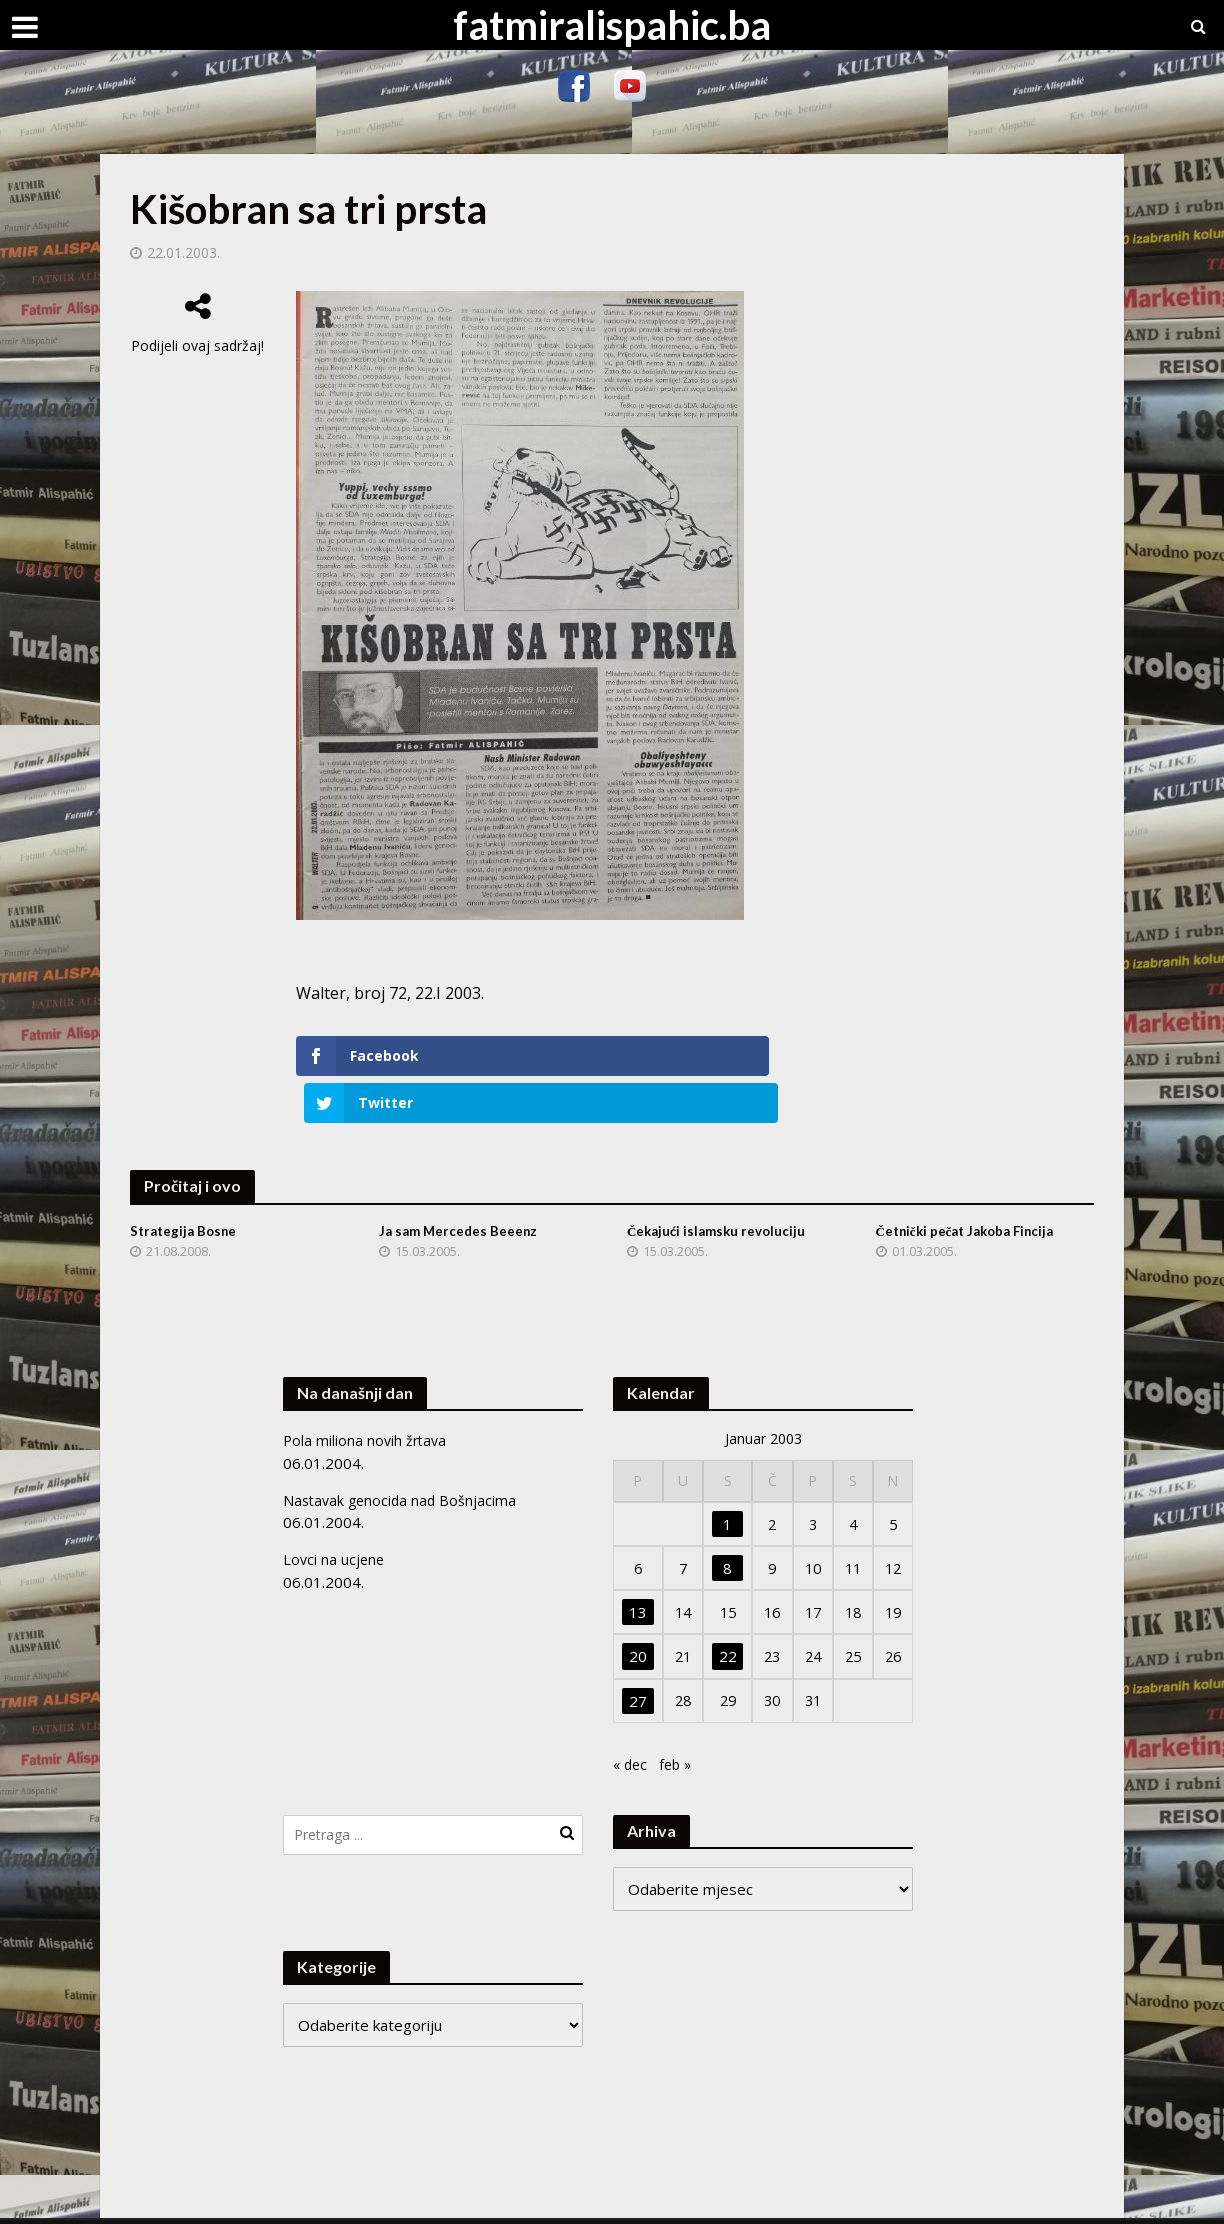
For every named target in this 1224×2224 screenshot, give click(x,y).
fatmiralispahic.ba (612, 25)
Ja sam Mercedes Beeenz (461, 1184)
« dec (631, 1717)
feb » (679, 1717)
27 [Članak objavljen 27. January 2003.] (637, 1654)
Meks (347, 2199)
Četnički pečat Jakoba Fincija (972, 1184)
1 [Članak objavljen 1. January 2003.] (725, 1478)
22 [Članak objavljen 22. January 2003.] (725, 1610)
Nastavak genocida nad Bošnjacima (403, 1453)
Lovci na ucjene (335, 1512)
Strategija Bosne (186, 1184)
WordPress (488, 2199)
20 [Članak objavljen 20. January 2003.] (637, 1610)
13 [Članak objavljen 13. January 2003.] (637, 1566)
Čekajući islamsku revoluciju (720, 1184)
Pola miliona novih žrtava (367, 1394)
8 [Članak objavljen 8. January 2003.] (725, 1522)
